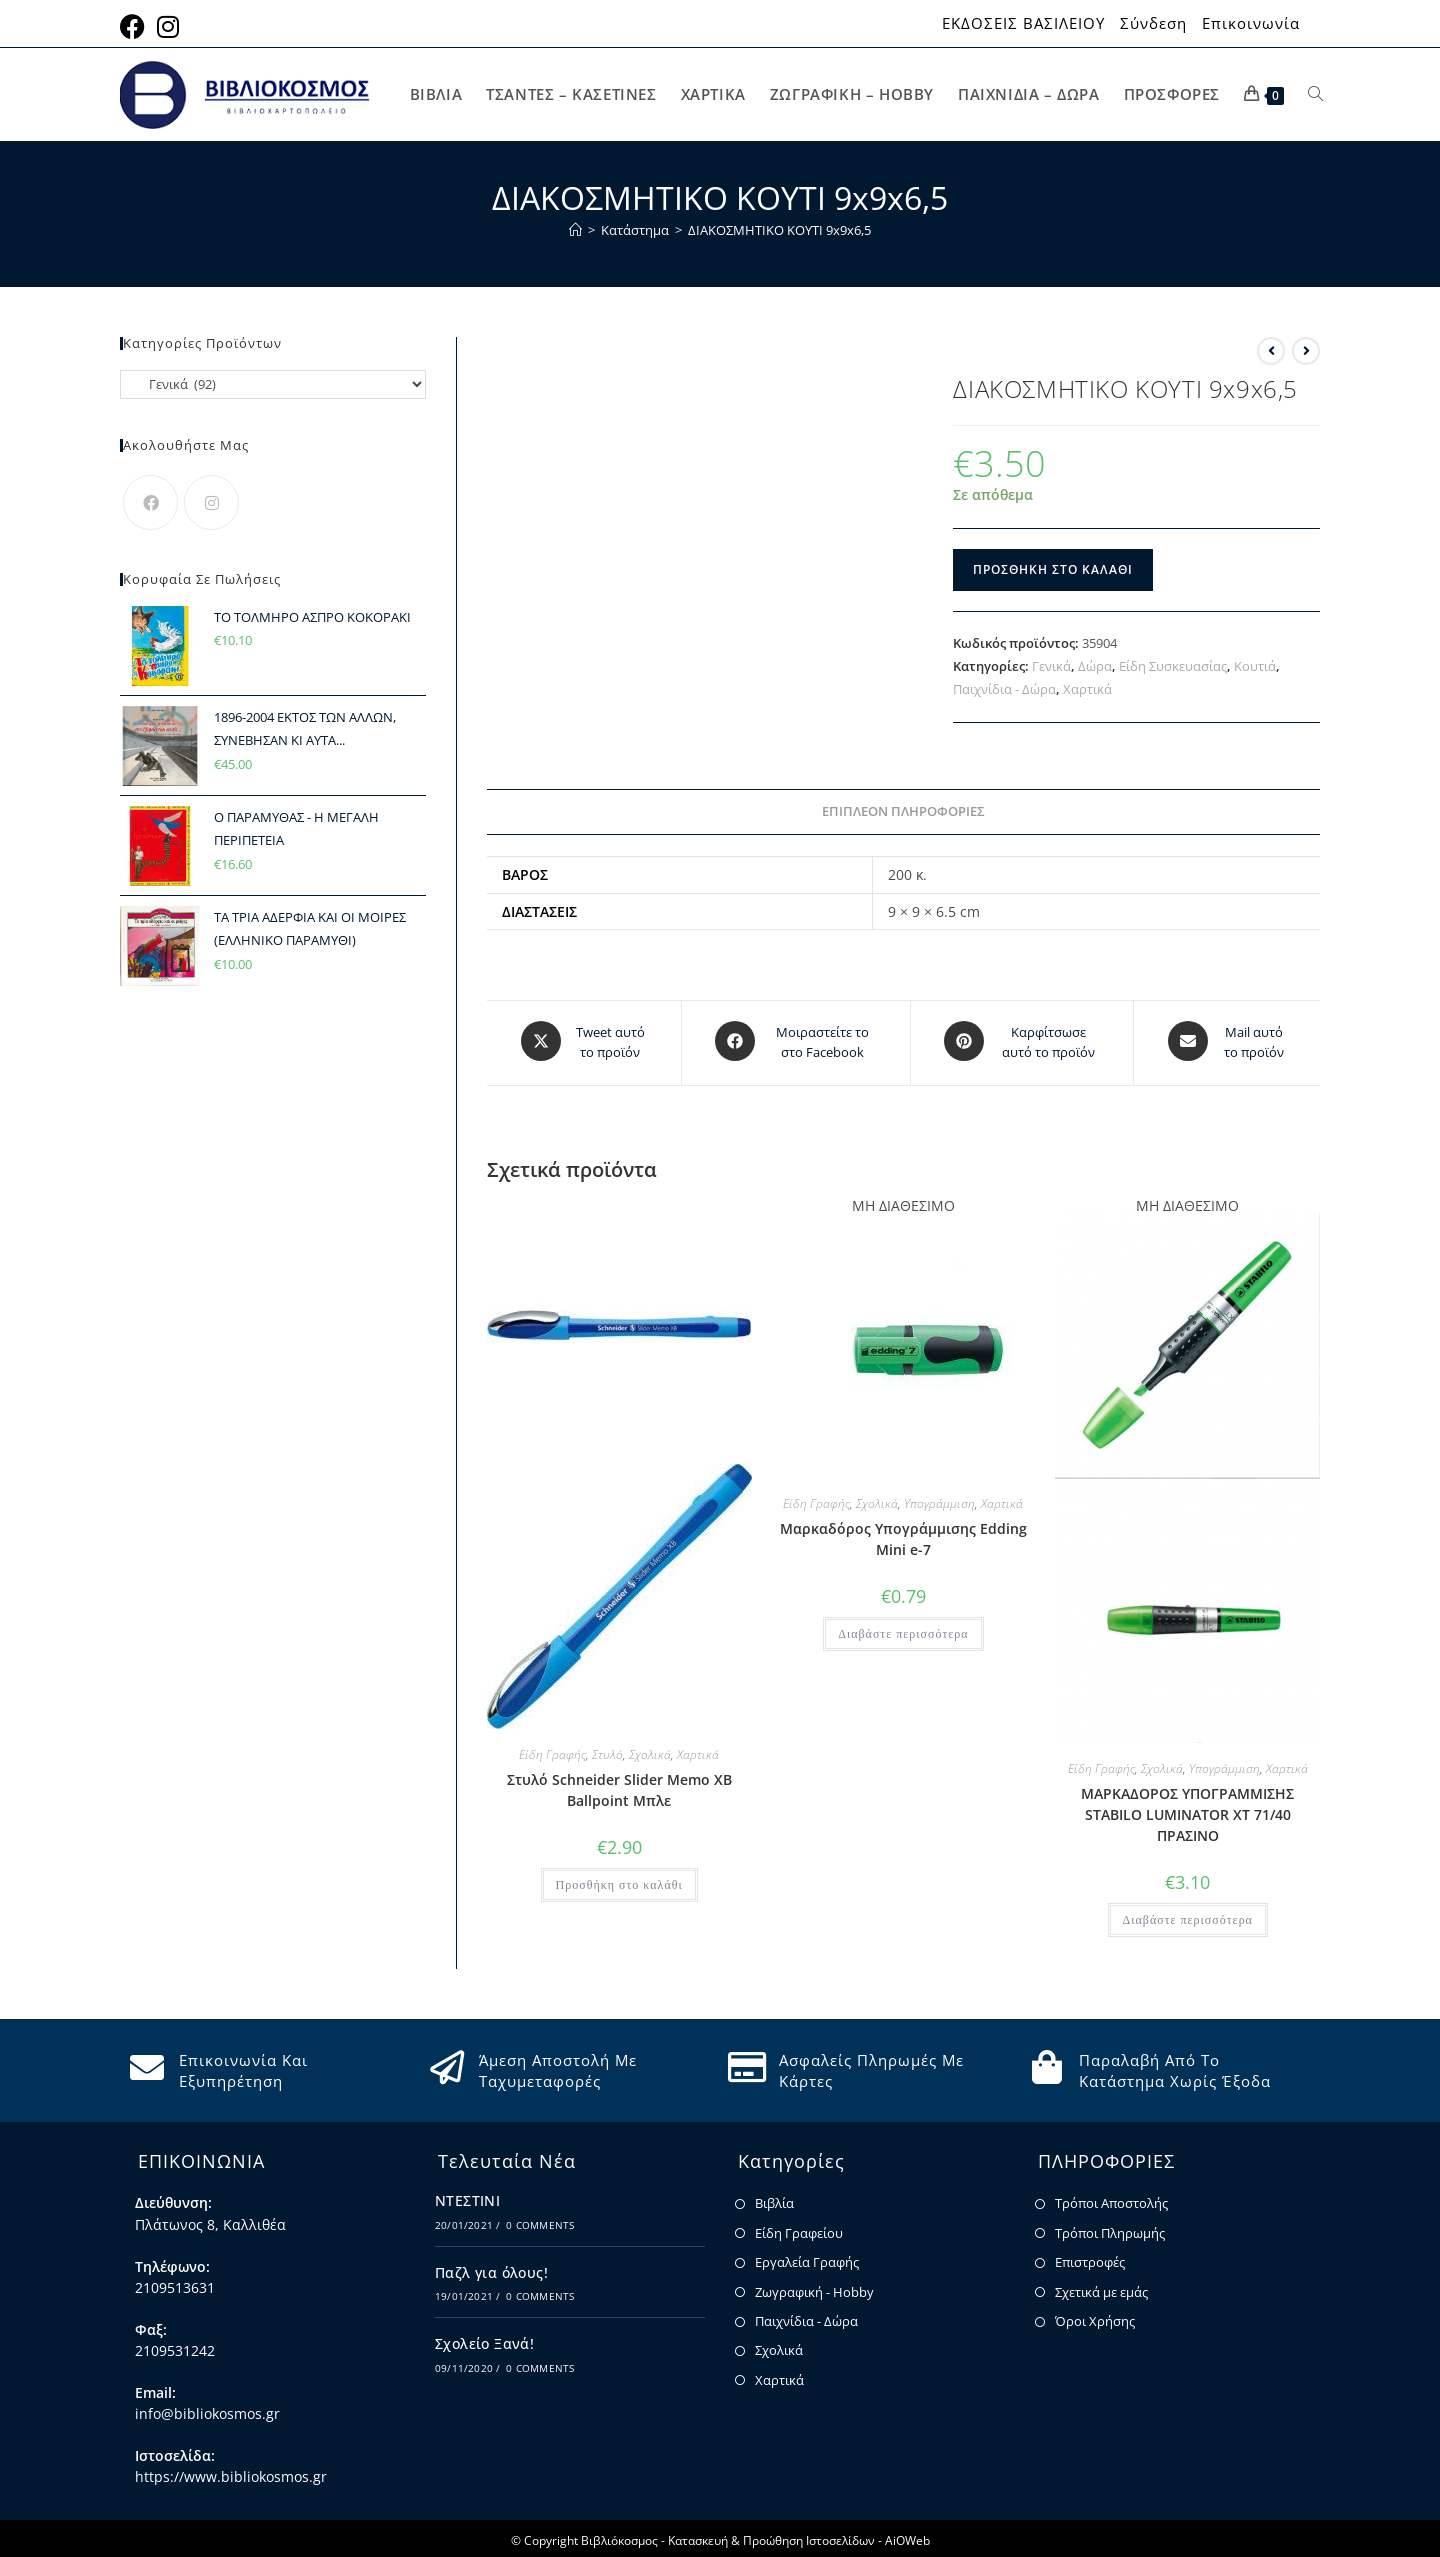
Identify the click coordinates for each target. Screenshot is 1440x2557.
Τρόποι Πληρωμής (1110, 2229)
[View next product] (1306, 351)
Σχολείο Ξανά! (484, 2339)
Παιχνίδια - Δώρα (1004, 689)
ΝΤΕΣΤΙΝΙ (467, 2196)
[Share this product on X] (584, 1041)
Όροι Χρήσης (1095, 2317)
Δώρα (1095, 666)
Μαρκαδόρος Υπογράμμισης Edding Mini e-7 (903, 1535)
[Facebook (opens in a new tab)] (135, 26)
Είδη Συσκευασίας (1173, 666)
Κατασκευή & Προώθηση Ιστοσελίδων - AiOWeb (799, 2535)
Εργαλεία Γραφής (807, 2258)
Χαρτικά (1087, 689)
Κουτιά (1255, 666)
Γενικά (1051, 666)
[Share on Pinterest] (1022, 1041)
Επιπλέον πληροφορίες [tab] (903, 811)
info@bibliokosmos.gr (207, 2409)
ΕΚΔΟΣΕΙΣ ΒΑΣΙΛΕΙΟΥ (1023, 23)
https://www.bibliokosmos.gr (231, 2472)
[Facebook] (150, 502)
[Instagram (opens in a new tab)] (168, 26)
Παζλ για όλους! (491, 2268)
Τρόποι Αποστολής (1111, 2199)
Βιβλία (774, 2199)
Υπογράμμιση (939, 1499)
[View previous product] (1271, 351)
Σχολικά (650, 1750)
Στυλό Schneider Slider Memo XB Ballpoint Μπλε (619, 1786)
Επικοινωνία (1251, 23)
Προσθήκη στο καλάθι (1053, 569)
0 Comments (540, 2221)
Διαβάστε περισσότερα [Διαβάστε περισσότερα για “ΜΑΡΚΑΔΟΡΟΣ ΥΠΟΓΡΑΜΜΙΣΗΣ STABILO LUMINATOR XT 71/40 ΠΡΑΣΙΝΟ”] (1188, 1916)
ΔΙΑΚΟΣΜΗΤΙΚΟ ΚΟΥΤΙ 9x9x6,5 (779, 230)
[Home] (575, 230)
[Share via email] (1227, 1041)
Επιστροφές (1090, 2258)
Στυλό (607, 1750)
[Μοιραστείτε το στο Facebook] (796, 1041)
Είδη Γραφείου (799, 2229)
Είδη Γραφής (552, 1750)
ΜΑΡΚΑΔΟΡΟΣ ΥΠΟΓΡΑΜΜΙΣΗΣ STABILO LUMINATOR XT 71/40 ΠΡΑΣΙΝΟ (1187, 1810)
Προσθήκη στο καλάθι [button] (619, 1881)
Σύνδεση (1153, 23)
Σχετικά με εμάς (1101, 2287)
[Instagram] (211, 502)
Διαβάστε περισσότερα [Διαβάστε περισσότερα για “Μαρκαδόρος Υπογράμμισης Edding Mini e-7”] (903, 1630)
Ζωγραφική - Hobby (814, 2287)
